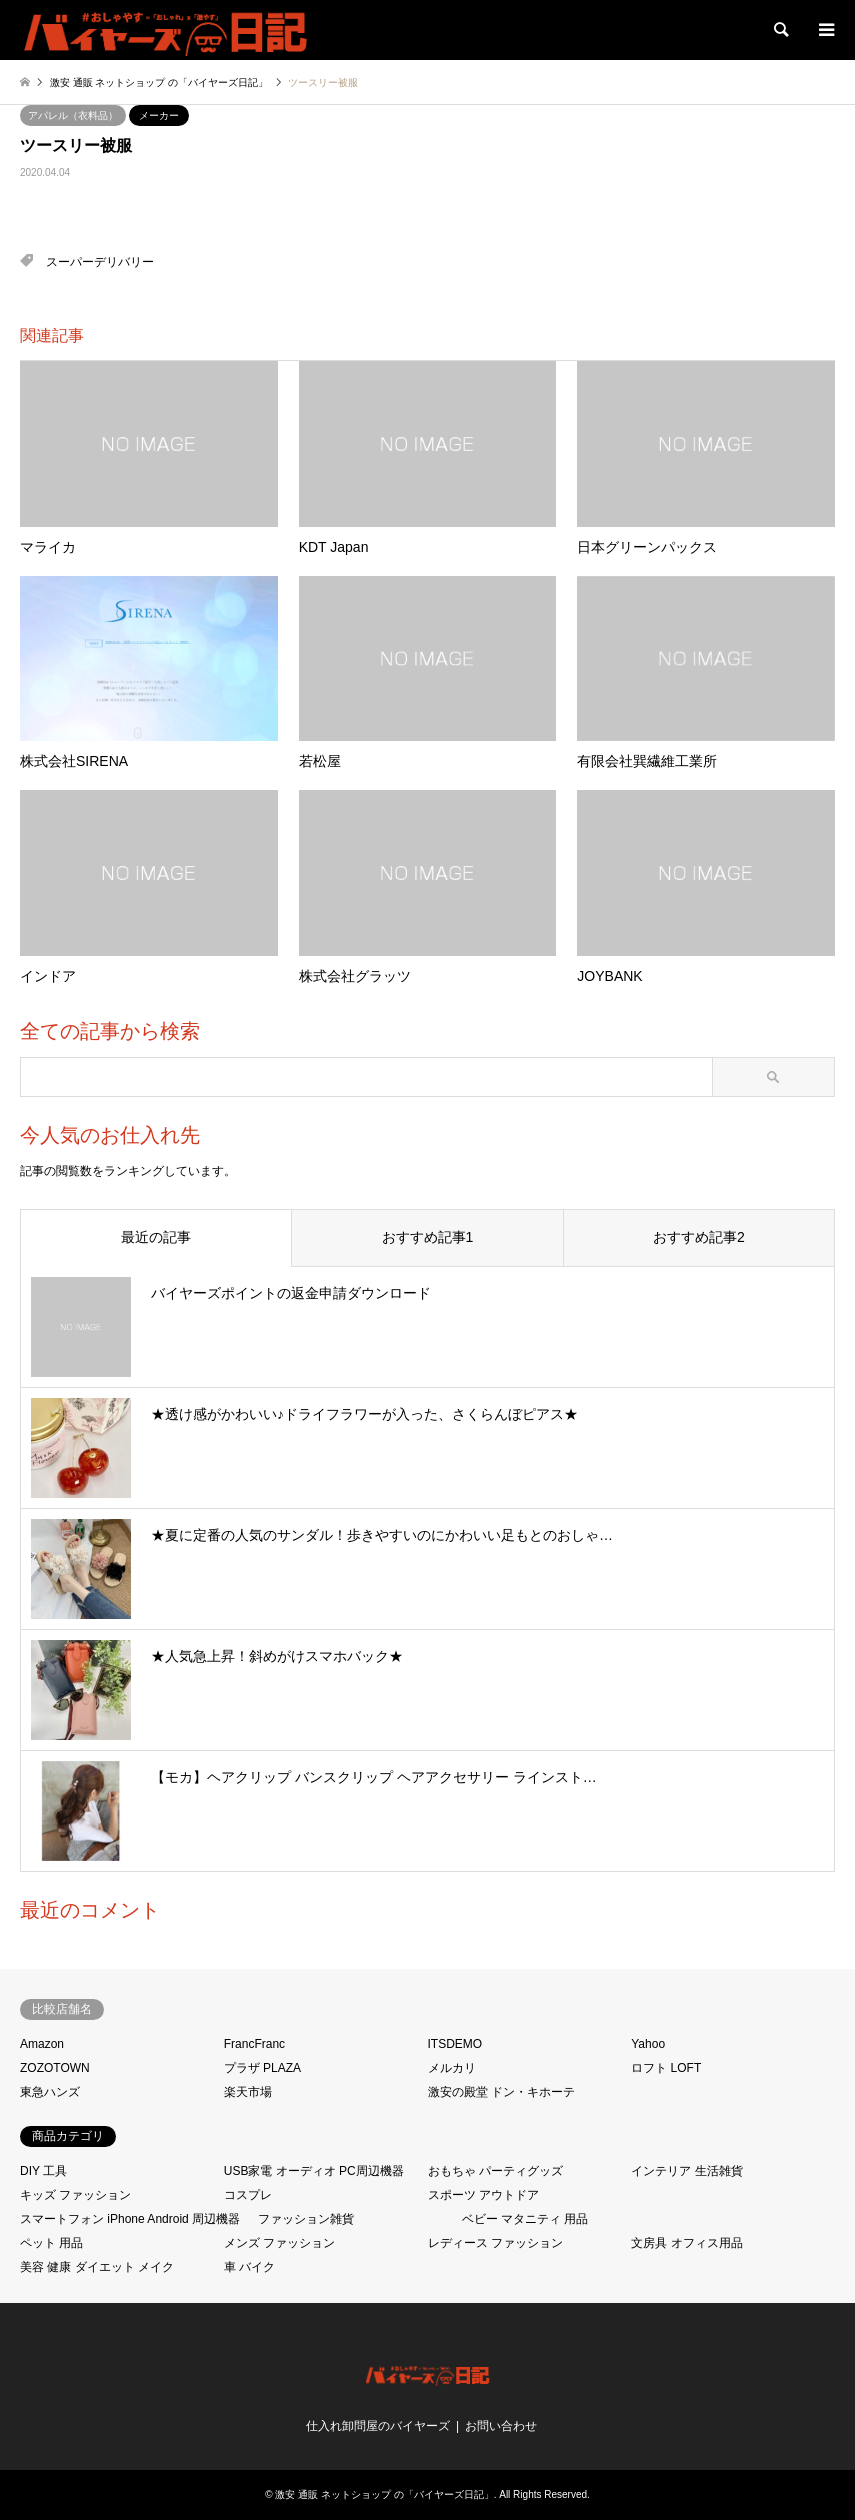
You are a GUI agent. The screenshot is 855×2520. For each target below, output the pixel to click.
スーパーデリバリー (100, 262)
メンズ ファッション (279, 2243)
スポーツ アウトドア (483, 2195)
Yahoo (648, 2044)
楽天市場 (248, 2092)
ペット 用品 (51, 2243)
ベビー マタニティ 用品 (525, 2219)
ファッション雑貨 (306, 2219)
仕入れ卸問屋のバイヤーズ (378, 2426)
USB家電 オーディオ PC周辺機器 (314, 2171)
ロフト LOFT (666, 2068)
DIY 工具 (43, 2171)
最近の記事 (156, 1237)
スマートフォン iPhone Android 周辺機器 (130, 2219)
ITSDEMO (455, 2044)
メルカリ (452, 2068)
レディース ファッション (495, 2243)
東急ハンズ (50, 2092)
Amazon (42, 2044)
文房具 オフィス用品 (686, 2243)
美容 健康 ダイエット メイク (97, 2267)
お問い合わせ (501, 2426)
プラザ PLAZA (262, 2068)
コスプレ (248, 2195)
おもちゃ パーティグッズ (495, 2171)
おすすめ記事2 (699, 1237)
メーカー (159, 115)
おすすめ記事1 (428, 1237)
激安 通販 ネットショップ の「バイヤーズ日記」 (384, 2494)
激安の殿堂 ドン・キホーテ (501, 2092)
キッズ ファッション (75, 2195)
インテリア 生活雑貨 (686, 2171)
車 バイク (249, 2267)
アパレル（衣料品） (73, 115)
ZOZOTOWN (55, 2068)
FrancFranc (254, 2044)
